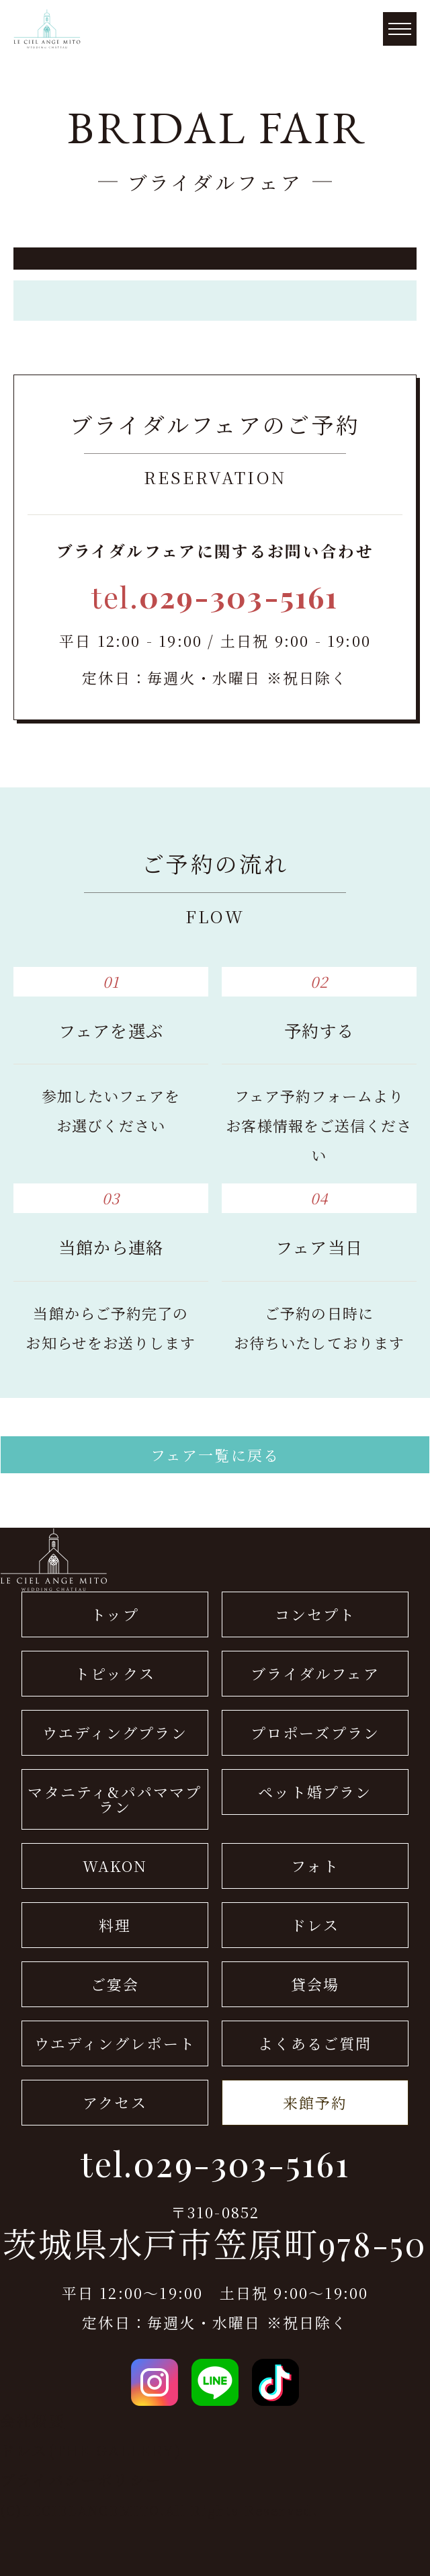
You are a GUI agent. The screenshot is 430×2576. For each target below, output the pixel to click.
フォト (315, 1865)
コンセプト (315, 1614)
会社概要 (32, 2420)
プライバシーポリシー (81, 2479)
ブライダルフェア (315, 1673)
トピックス (115, 1673)
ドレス (315, 1924)
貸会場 (315, 1984)
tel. (214, 596)
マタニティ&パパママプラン (115, 1799)
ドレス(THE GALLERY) (90, 2450)
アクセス (115, 2102)
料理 (115, 1924)
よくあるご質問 (315, 2043)
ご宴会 (115, 1984)
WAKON (115, 1865)
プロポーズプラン (315, 1732)
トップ (115, 1614)
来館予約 (315, 2102)
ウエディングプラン (114, 1732)
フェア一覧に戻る (215, 1454)
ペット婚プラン (315, 1791)
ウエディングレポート (115, 2043)
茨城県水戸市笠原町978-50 (215, 2244)
